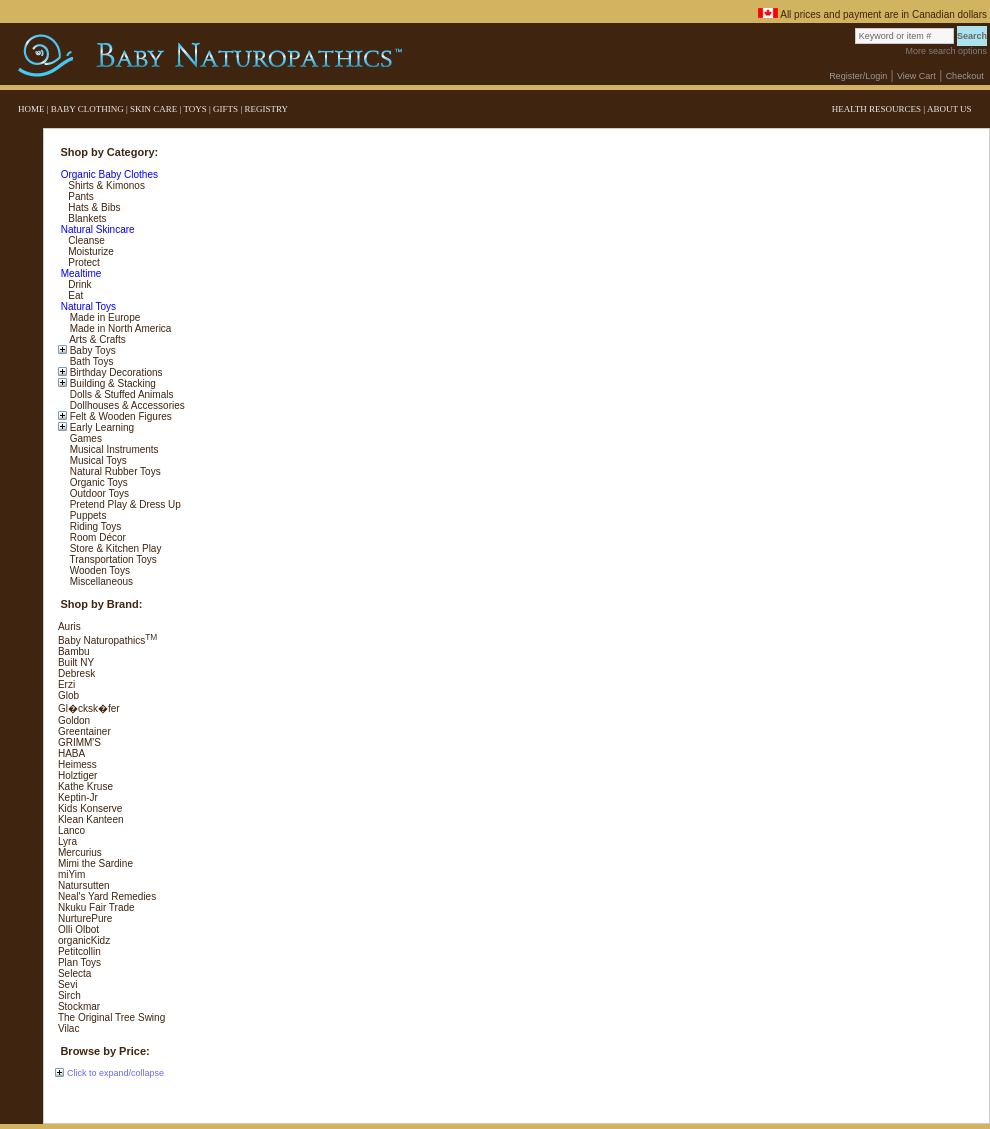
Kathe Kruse (85, 786)
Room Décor (96, 537)
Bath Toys (90, 361)
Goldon (74, 720)
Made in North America (119, 328)
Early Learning (100, 427)
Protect (82, 262)
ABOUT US (949, 109)
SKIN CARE (153, 109)
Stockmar (79, 1006)
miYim (71, 874)
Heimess (77, 764)
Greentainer (84, 731)
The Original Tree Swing (111, 1017)
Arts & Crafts (96, 339)
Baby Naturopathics (107, 640)
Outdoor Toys (98, 493)
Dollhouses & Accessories (126, 405)
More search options (946, 51)
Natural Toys (87, 306)
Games (84, 438)
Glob (68, 695)
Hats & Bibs (92, 207)
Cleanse (84, 240)
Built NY (76, 662)
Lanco (71, 830)
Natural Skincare (96, 229)
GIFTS (225, 109)
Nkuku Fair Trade (96, 907)
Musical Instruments (113, 449)
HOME (31, 109)
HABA (71, 753)
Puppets (86, 515)
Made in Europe (103, 317)
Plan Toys (79, 962)
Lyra (67, 841)
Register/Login (858, 76)
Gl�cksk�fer (89, 708)
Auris (69, 626)
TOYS (194, 109)
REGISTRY (265, 109)
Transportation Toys (112, 559)
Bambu (74, 651)
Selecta (74, 973)
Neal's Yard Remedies (107, 896)
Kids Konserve (90, 808)
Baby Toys (91, 350)
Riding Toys (94, 526)
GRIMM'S (79, 742)
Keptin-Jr (78, 797)
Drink (78, 284)
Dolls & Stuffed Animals (120, 394)
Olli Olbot (78, 929)
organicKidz (84, 940)
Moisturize (89, 251)
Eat (74, 295)
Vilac (69, 1028)
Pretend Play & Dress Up (124, 504)
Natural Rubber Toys (114, 471)
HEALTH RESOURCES (876, 109)
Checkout (965, 76)
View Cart (916, 76)
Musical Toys (97, 460)
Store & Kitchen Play (114, 548)
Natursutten (84, 885)
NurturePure (85, 918)
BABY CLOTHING (87, 109)
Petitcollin (79, 951)
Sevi (67, 984)
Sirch (69, 995)
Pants (79, 196)
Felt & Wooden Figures (119, 416)
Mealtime (79, 273)
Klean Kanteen (91, 819)
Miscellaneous (100, 581)
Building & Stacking (111, 383)
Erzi (66, 684)
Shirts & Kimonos (104, 185)
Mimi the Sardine (95, 863)
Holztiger (77, 775)
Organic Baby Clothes (108, 174)
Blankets (85, 218)
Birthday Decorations (115, 372)
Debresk (76, 673)
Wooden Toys (98, 570)
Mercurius (80, 852)
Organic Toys (97, 482)
